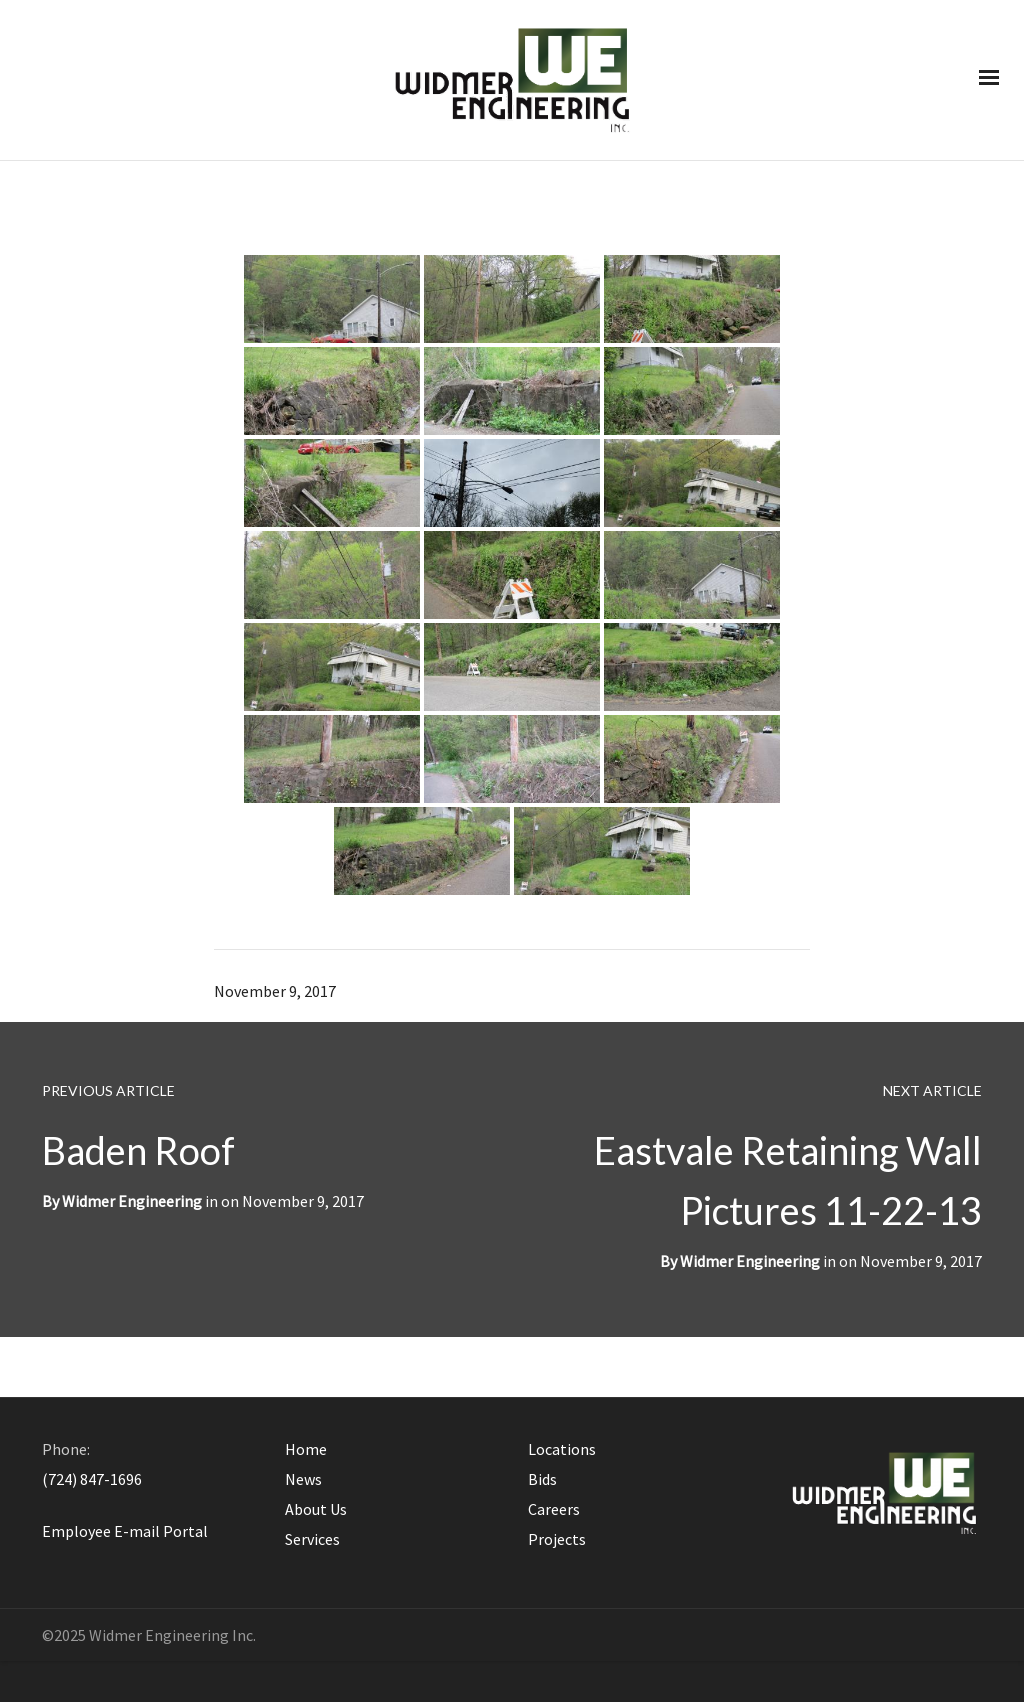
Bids (542, 1479)
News (303, 1479)
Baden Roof (138, 1150)
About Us (316, 1509)
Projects (557, 1539)
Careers (554, 1509)
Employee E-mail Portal (125, 1531)
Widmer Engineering (750, 1261)
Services (312, 1539)
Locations (562, 1449)
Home (306, 1449)
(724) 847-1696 (92, 1479)
